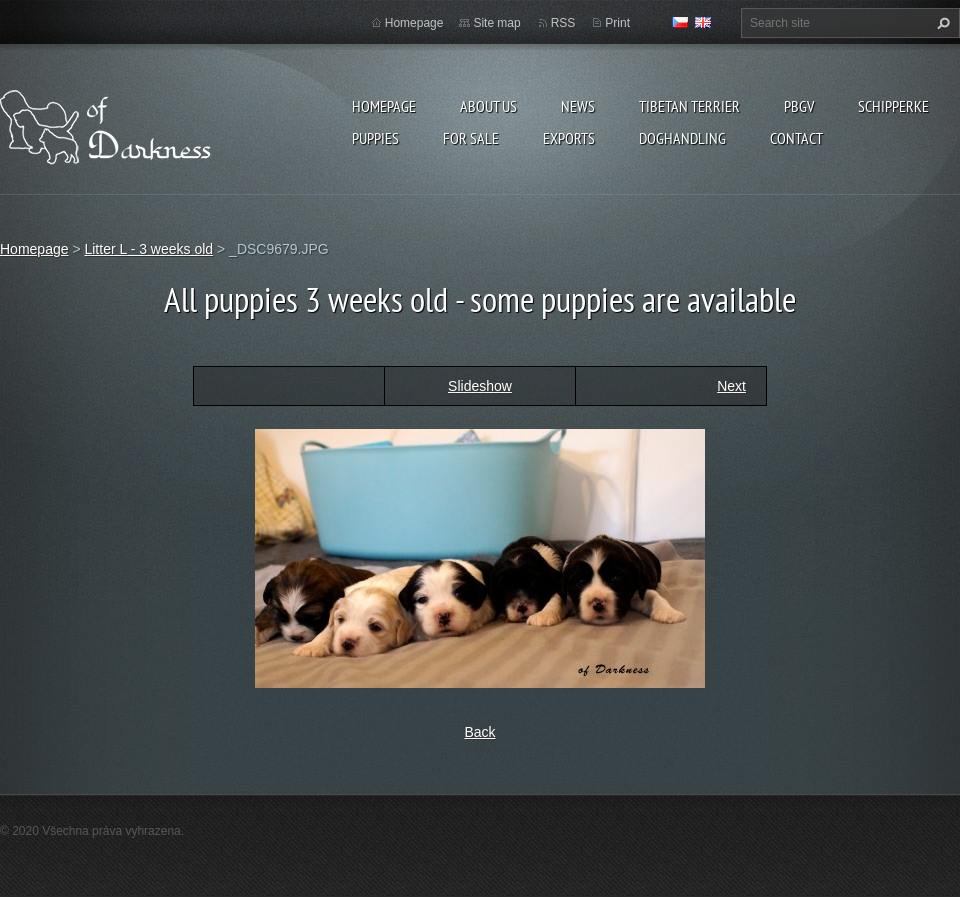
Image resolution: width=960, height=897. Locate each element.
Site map (496, 23)
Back (479, 732)
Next (731, 386)
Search (941, 23)
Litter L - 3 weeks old (148, 249)
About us (488, 106)
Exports (569, 138)
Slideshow (480, 386)
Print (617, 23)
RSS (563, 23)
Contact (796, 138)
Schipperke (893, 106)
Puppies (375, 138)
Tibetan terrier (689, 106)
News (578, 106)
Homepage (384, 106)
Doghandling (682, 138)
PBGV (799, 106)
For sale (471, 138)
